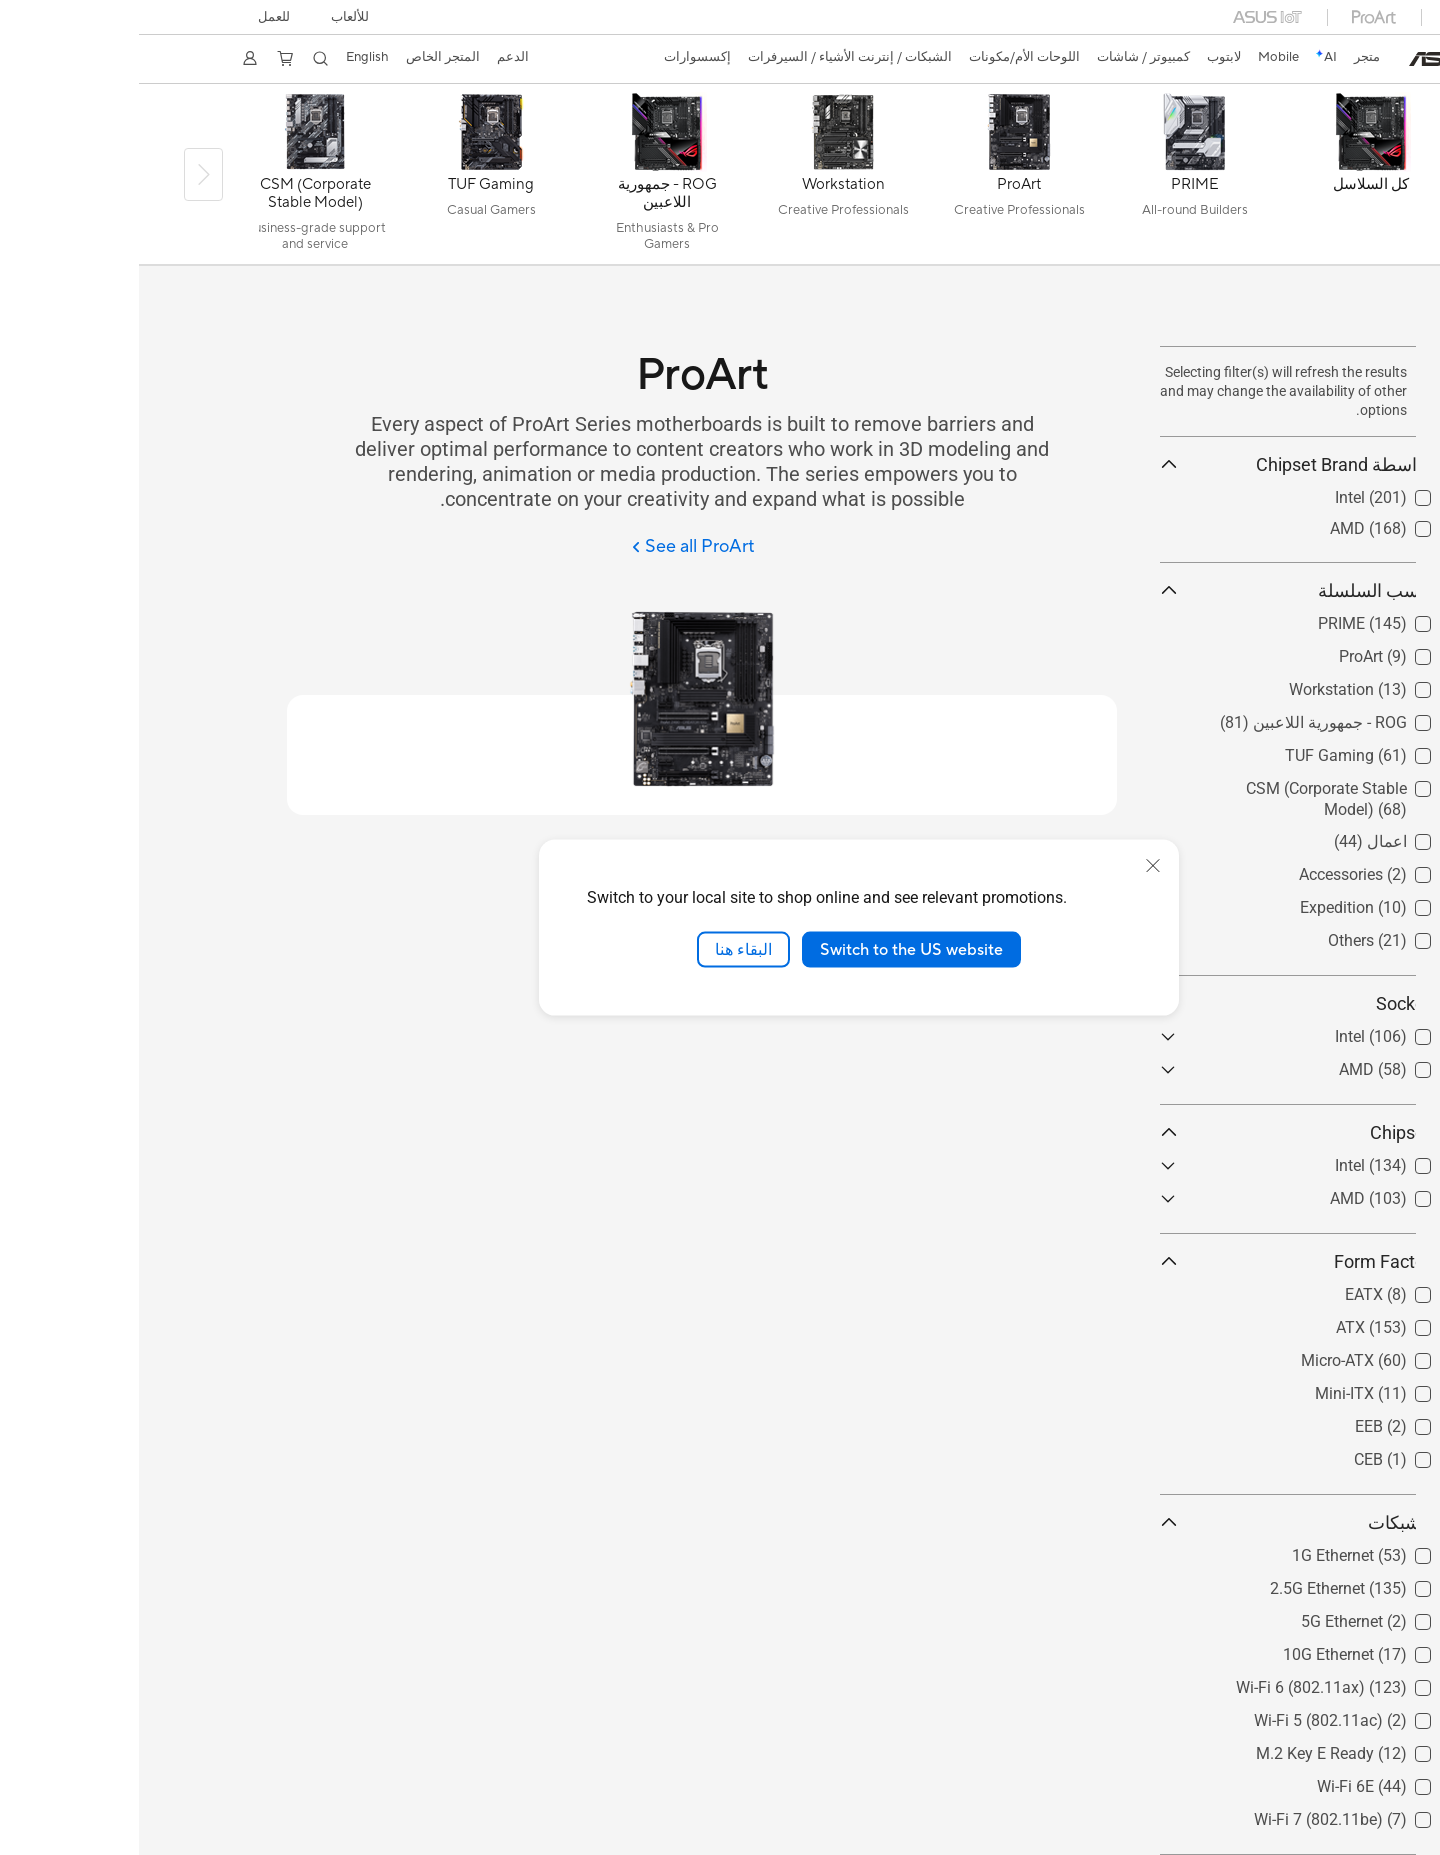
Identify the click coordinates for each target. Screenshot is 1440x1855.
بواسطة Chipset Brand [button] (1156, 464)
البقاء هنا (604, 949)
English (237, 57)
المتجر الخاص (316, 57)
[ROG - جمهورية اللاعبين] (528, 179)
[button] (217, 17)
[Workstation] (704, 179)
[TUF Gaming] (352, 179)
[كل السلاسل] (1232, 179)
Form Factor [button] (1156, 1261)
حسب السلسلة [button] (1156, 590)
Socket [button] (1156, 1003)
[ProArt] (880, 179)
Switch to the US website (772, 949)
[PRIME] (1056, 179)
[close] (1014, 865)
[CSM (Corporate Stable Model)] (176, 179)
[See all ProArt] (555, 547)
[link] (1304, 59)
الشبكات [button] (1156, 1522)
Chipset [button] (1156, 1132)
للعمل (138, 17)
